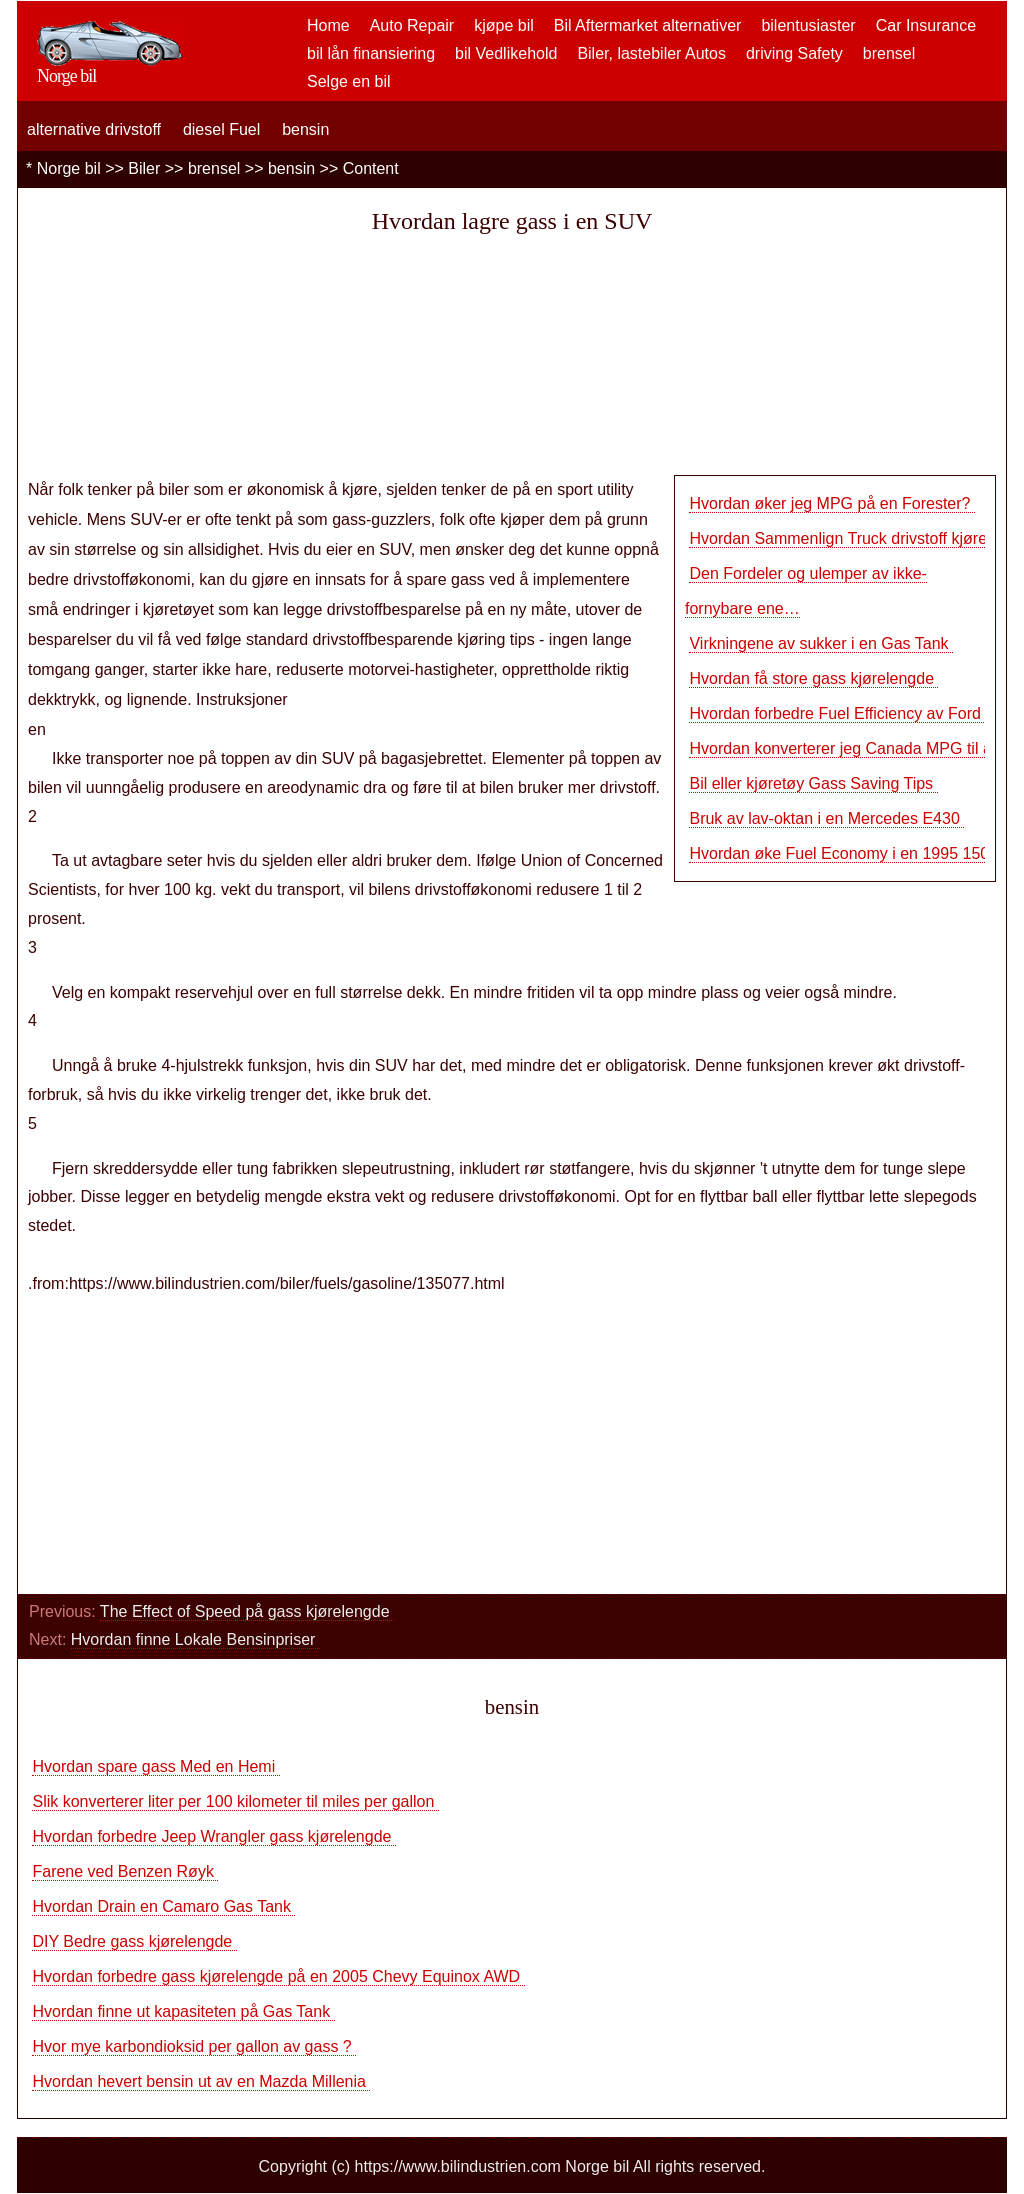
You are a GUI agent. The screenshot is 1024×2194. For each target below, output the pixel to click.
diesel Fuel (221, 129)
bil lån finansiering (371, 53)
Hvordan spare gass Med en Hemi (155, 1766)
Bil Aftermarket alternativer (648, 25)
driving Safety (794, 53)
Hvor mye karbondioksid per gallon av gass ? (194, 2046)
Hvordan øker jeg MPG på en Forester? (831, 503)
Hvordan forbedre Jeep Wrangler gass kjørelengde (213, 1836)
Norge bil (69, 168)
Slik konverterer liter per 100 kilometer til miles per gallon (235, 1801)
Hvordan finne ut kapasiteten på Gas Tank (183, 2011)
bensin (305, 129)
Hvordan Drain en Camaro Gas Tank (163, 1906)
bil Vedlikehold (506, 53)
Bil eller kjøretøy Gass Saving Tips (813, 783)
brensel (889, 53)
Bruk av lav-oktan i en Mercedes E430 (826, 818)
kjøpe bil (504, 25)
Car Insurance (926, 25)
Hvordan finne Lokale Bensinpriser (195, 1639)
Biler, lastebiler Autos (651, 53)
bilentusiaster (808, 25)
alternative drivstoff (94, 129)
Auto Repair (412, 25)
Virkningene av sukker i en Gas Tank (821, 643)
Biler (144, 168)
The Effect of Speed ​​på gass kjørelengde (247, 1611)
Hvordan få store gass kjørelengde (813, 678)
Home (328, 25)
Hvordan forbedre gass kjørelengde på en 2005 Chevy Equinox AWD (278, 1976)
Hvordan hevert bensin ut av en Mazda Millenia (201, 2081)
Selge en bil (349, 81)
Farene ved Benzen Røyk (125, 1871)
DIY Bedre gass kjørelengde (134, 1941)
